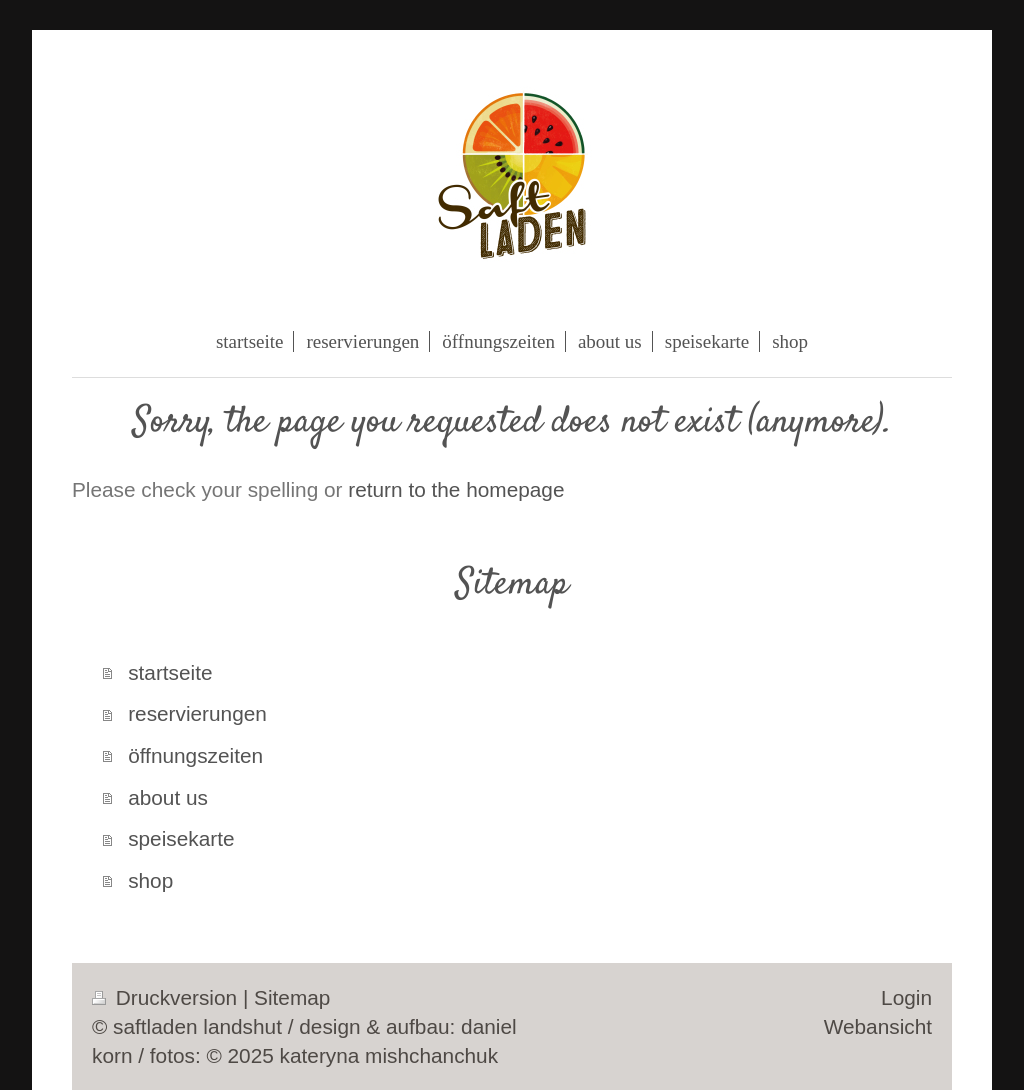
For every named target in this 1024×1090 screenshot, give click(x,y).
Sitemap (292, 997)
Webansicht (878, 1026)
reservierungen (197, 713)
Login (906, 997)
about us (168, 797)
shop (150, 880)
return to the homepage (456, 489)
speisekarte (181, 838)
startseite (170, 672)
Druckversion (167, 997)
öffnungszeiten (195, 755)
